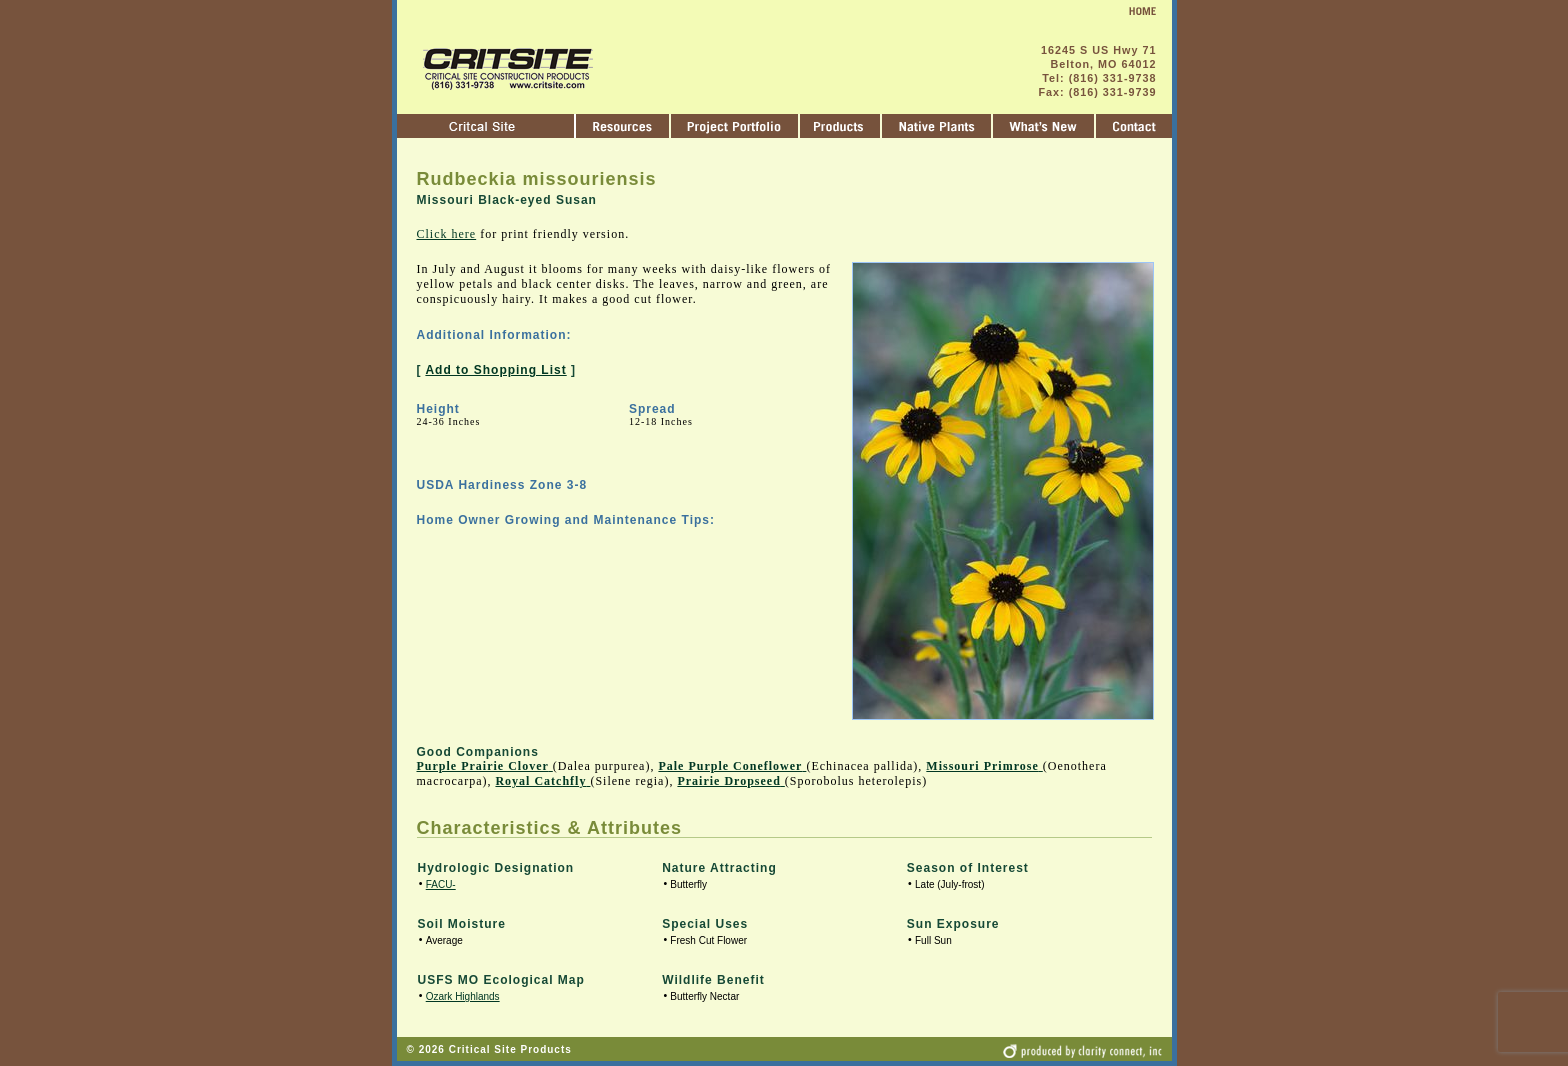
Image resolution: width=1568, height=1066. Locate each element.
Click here (447, 234)
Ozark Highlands (463, 996)
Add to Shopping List (495, 370)
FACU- (441, 884)
